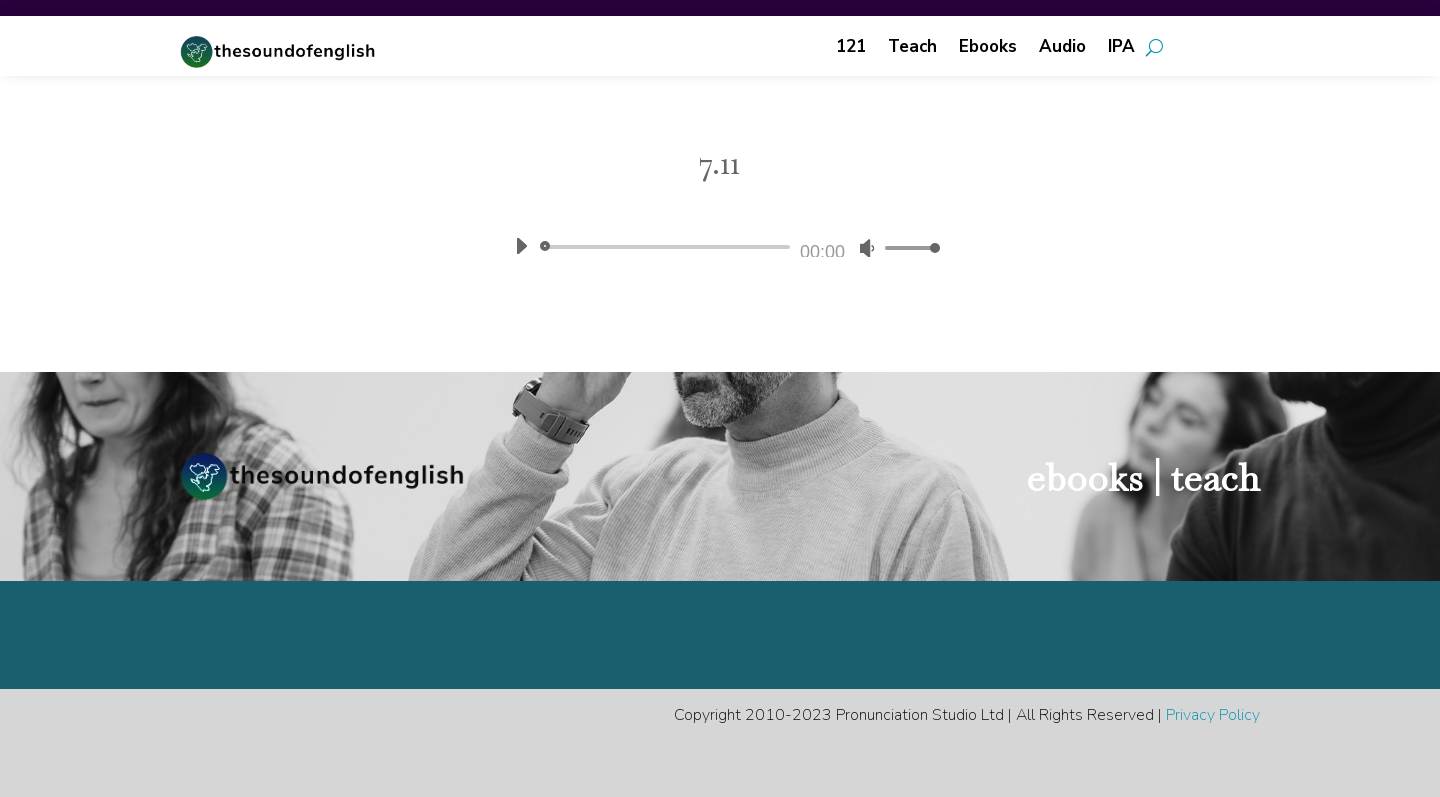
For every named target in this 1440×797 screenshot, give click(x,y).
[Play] (521, 246)
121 (851, 49)
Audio (1062, 49)
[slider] (668, 247)
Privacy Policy (1213, 715)
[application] (720, 247)
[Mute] (867, 248)
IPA (1121, 49)
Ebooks (988, 49)
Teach (912, 49)
